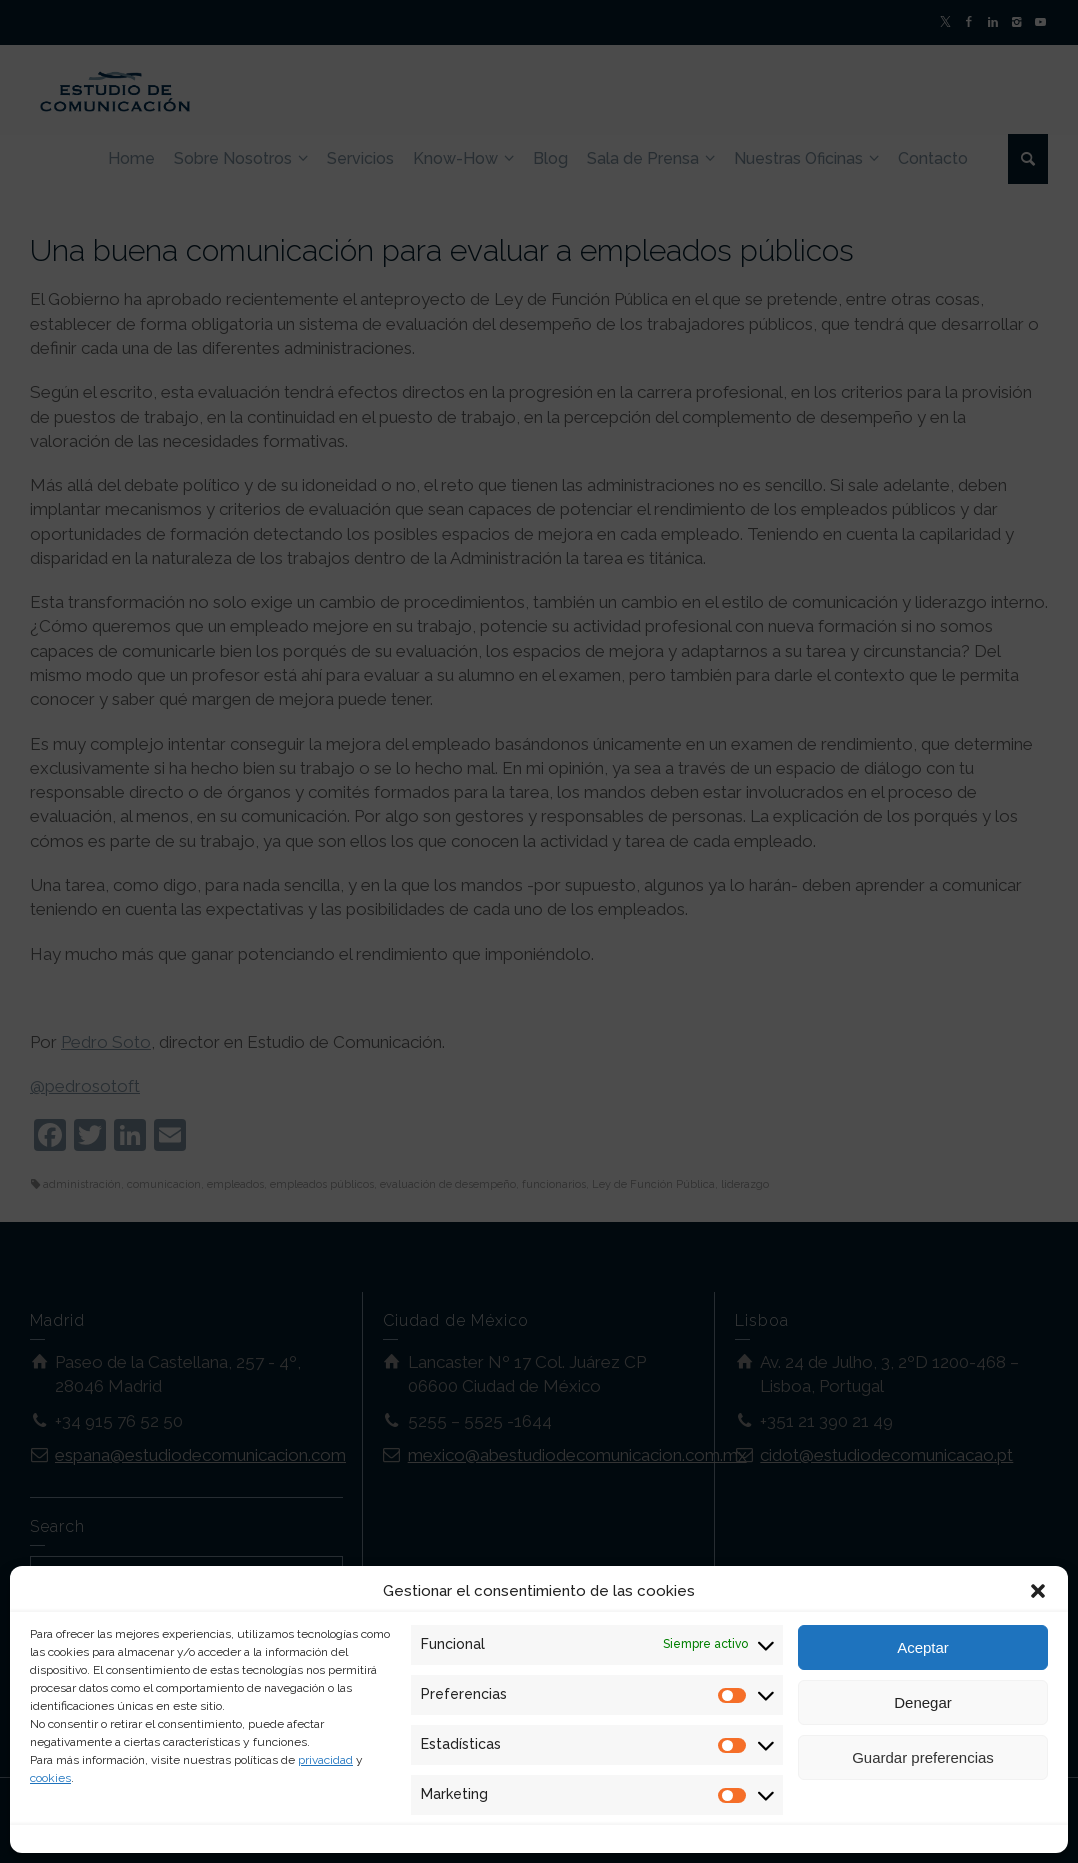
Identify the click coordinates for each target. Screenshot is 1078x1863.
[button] (1038, 1591)
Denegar (923, 1702)
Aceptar (923, 1647)
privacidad (325, 1760)
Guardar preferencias (923, 1757)
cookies (50, 1778)
